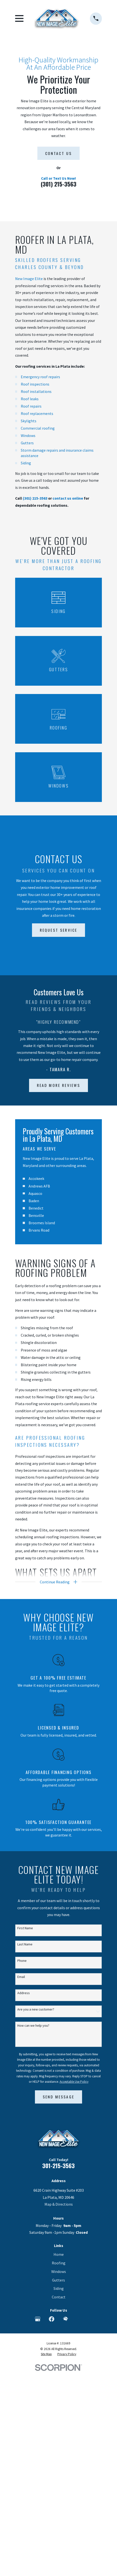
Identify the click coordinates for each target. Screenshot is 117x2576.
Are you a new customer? (35, 2009)
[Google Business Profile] (37, 2319)
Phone (22, 1961)
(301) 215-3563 (58, 184)
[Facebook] (51, 2319)
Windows (28, 435)
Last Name (24, 1944)
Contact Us (58, 153)
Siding (26, 462)
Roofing (58, 2262)
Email (21, 1977)
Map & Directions (58, 2204)
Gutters (27, 442)
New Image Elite (29, 278)
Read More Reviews (58, 1085)
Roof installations (36, 391)
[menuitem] (46, 2354)
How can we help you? (33, 2025)
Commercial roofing (38, 428)
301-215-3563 (58, 2165)
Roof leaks (30, 398)
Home (58, 2254)
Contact (58, 2296)
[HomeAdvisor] (65, 2319)
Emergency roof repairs (41, 376)
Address (23, 1993)
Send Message (58, 2097)
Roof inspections (35, 384)
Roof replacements (37, 413)
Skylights (29, 420)
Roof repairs (31, 406)
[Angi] (79, 2319)
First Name (25, 1928)
